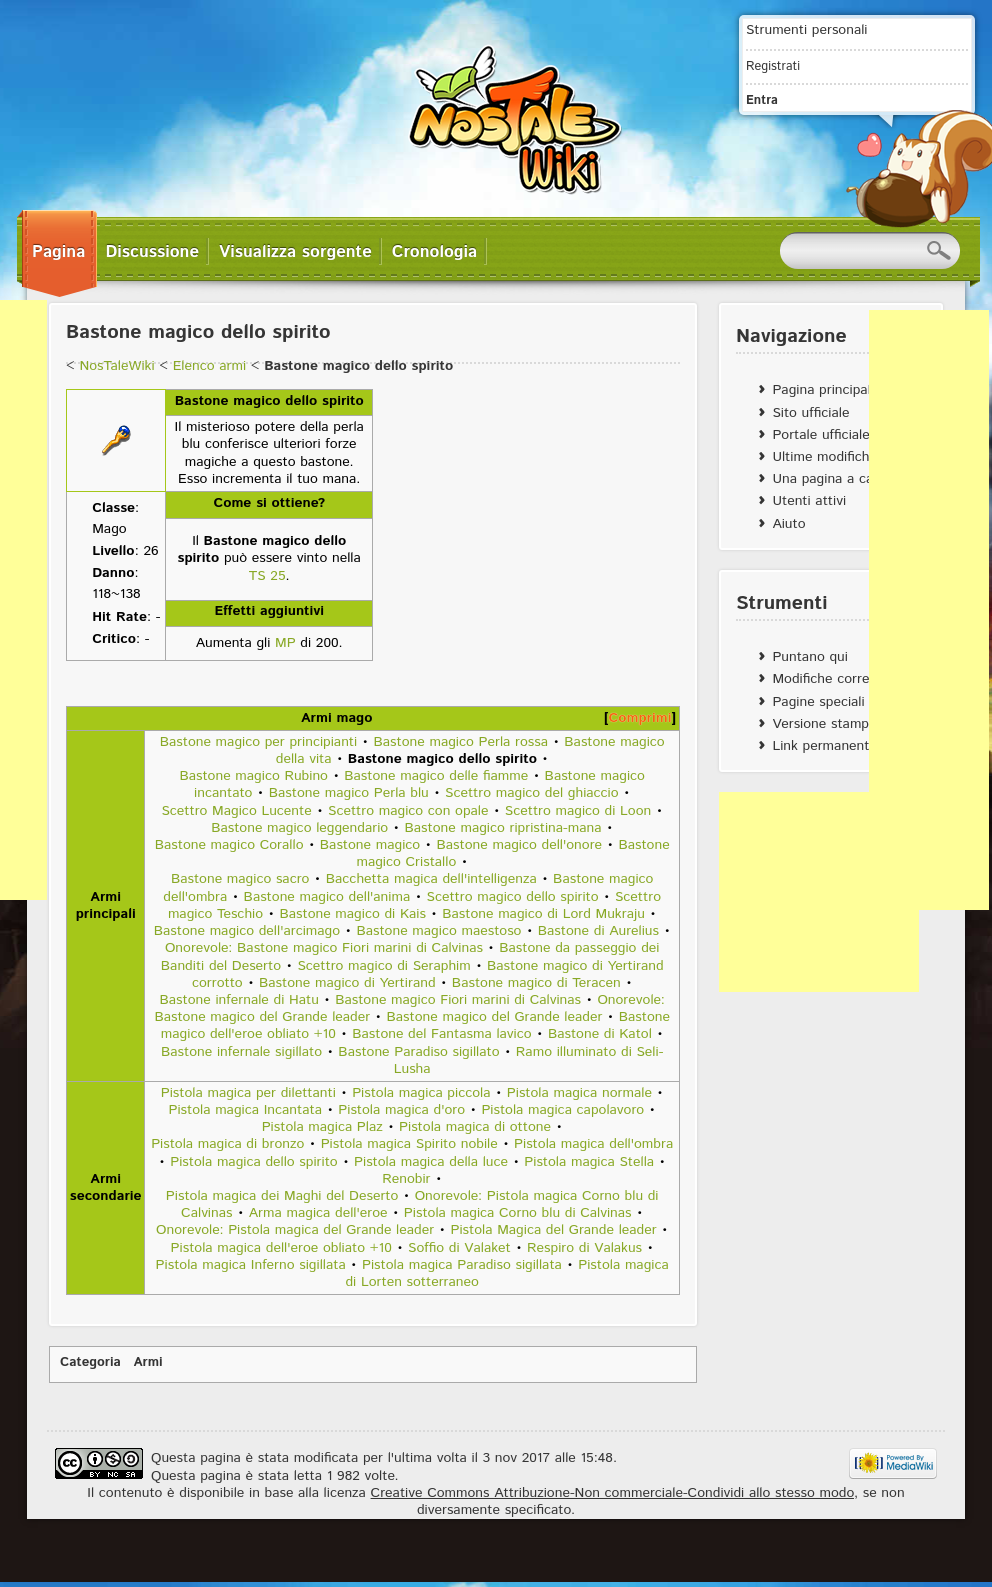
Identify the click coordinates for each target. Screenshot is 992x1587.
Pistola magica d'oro (401, 1110)
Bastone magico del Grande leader (495, 1017)
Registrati (773, 66)
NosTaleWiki (116, 366)
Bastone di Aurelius (598, 931)
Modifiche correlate (832, 679)
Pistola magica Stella (589, 1162)
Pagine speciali (818, 702)
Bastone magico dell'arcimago (247, 931)
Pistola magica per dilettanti (248, 1093)
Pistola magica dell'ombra (593, 1144)
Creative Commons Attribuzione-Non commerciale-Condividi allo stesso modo (612, 1493)
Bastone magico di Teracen (536, 983)
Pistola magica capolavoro (562, 1110)
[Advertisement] (819, 892)
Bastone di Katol (600, 1034)
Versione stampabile (834, 724)
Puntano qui (809, 657)
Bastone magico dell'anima (327, 897)
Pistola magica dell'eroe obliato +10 (281, 1248)
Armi (148, 1362)
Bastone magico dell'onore (520, 845)
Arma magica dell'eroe (318, 1213)
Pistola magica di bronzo (227, 1144)
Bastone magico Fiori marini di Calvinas (458, 1000)
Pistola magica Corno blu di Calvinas (518, 1213)
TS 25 (267, 576)
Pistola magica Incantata (245, 1110)
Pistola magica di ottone (475, 1127)
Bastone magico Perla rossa (461, 742)
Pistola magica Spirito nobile (409, 1144)
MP (285, 643)
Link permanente (824, 746)
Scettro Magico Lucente (236, 811)
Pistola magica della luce (431, 1162)
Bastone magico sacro (240, 879)
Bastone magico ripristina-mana (503, 828)
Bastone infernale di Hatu (239, 1000)
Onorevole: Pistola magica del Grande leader (295, 1230)
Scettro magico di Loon (578, 811)
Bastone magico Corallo (229, 845)
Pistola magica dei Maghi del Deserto (282, 1196)
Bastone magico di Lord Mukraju (543, 914)
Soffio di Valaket (459, 1248)
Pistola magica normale (579, 1093)
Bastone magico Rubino (253, 776)
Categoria (90, 1362)
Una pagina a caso (829, 479)
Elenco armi (209, 366)
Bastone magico (370, 845)
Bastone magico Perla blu (349, 793)
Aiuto (788, 524)
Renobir (406, 1179)
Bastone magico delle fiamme (436, 776)
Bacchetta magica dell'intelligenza (431, 879)
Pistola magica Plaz (322, 1127)
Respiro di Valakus (584, 1248)
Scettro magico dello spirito (513, 897)
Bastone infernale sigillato (241, 1052)
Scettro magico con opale (408, 811)
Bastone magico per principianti (258, 742)
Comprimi (640, 718)
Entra (762, 100)
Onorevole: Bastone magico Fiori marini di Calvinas (324, 948)
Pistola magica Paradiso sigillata (462, 1265)
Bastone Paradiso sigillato (418, 1052)
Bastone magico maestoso (438, 931)
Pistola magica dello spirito (254, 1162)
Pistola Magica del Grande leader (553, 1230)
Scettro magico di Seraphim (383, 966)
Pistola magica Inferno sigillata (251, 1265)
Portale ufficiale (820, 435)
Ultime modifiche (824, 457)
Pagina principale (825, 390)
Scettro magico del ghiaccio (532, 793)
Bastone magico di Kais (352, 914)
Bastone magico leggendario (299, 828)
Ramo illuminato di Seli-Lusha (529, 1060)
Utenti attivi (809, 501)
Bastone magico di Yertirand (347, 983)
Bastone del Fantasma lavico (441, 1034)
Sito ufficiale (810, 413)
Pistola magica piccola (421, 1093)
